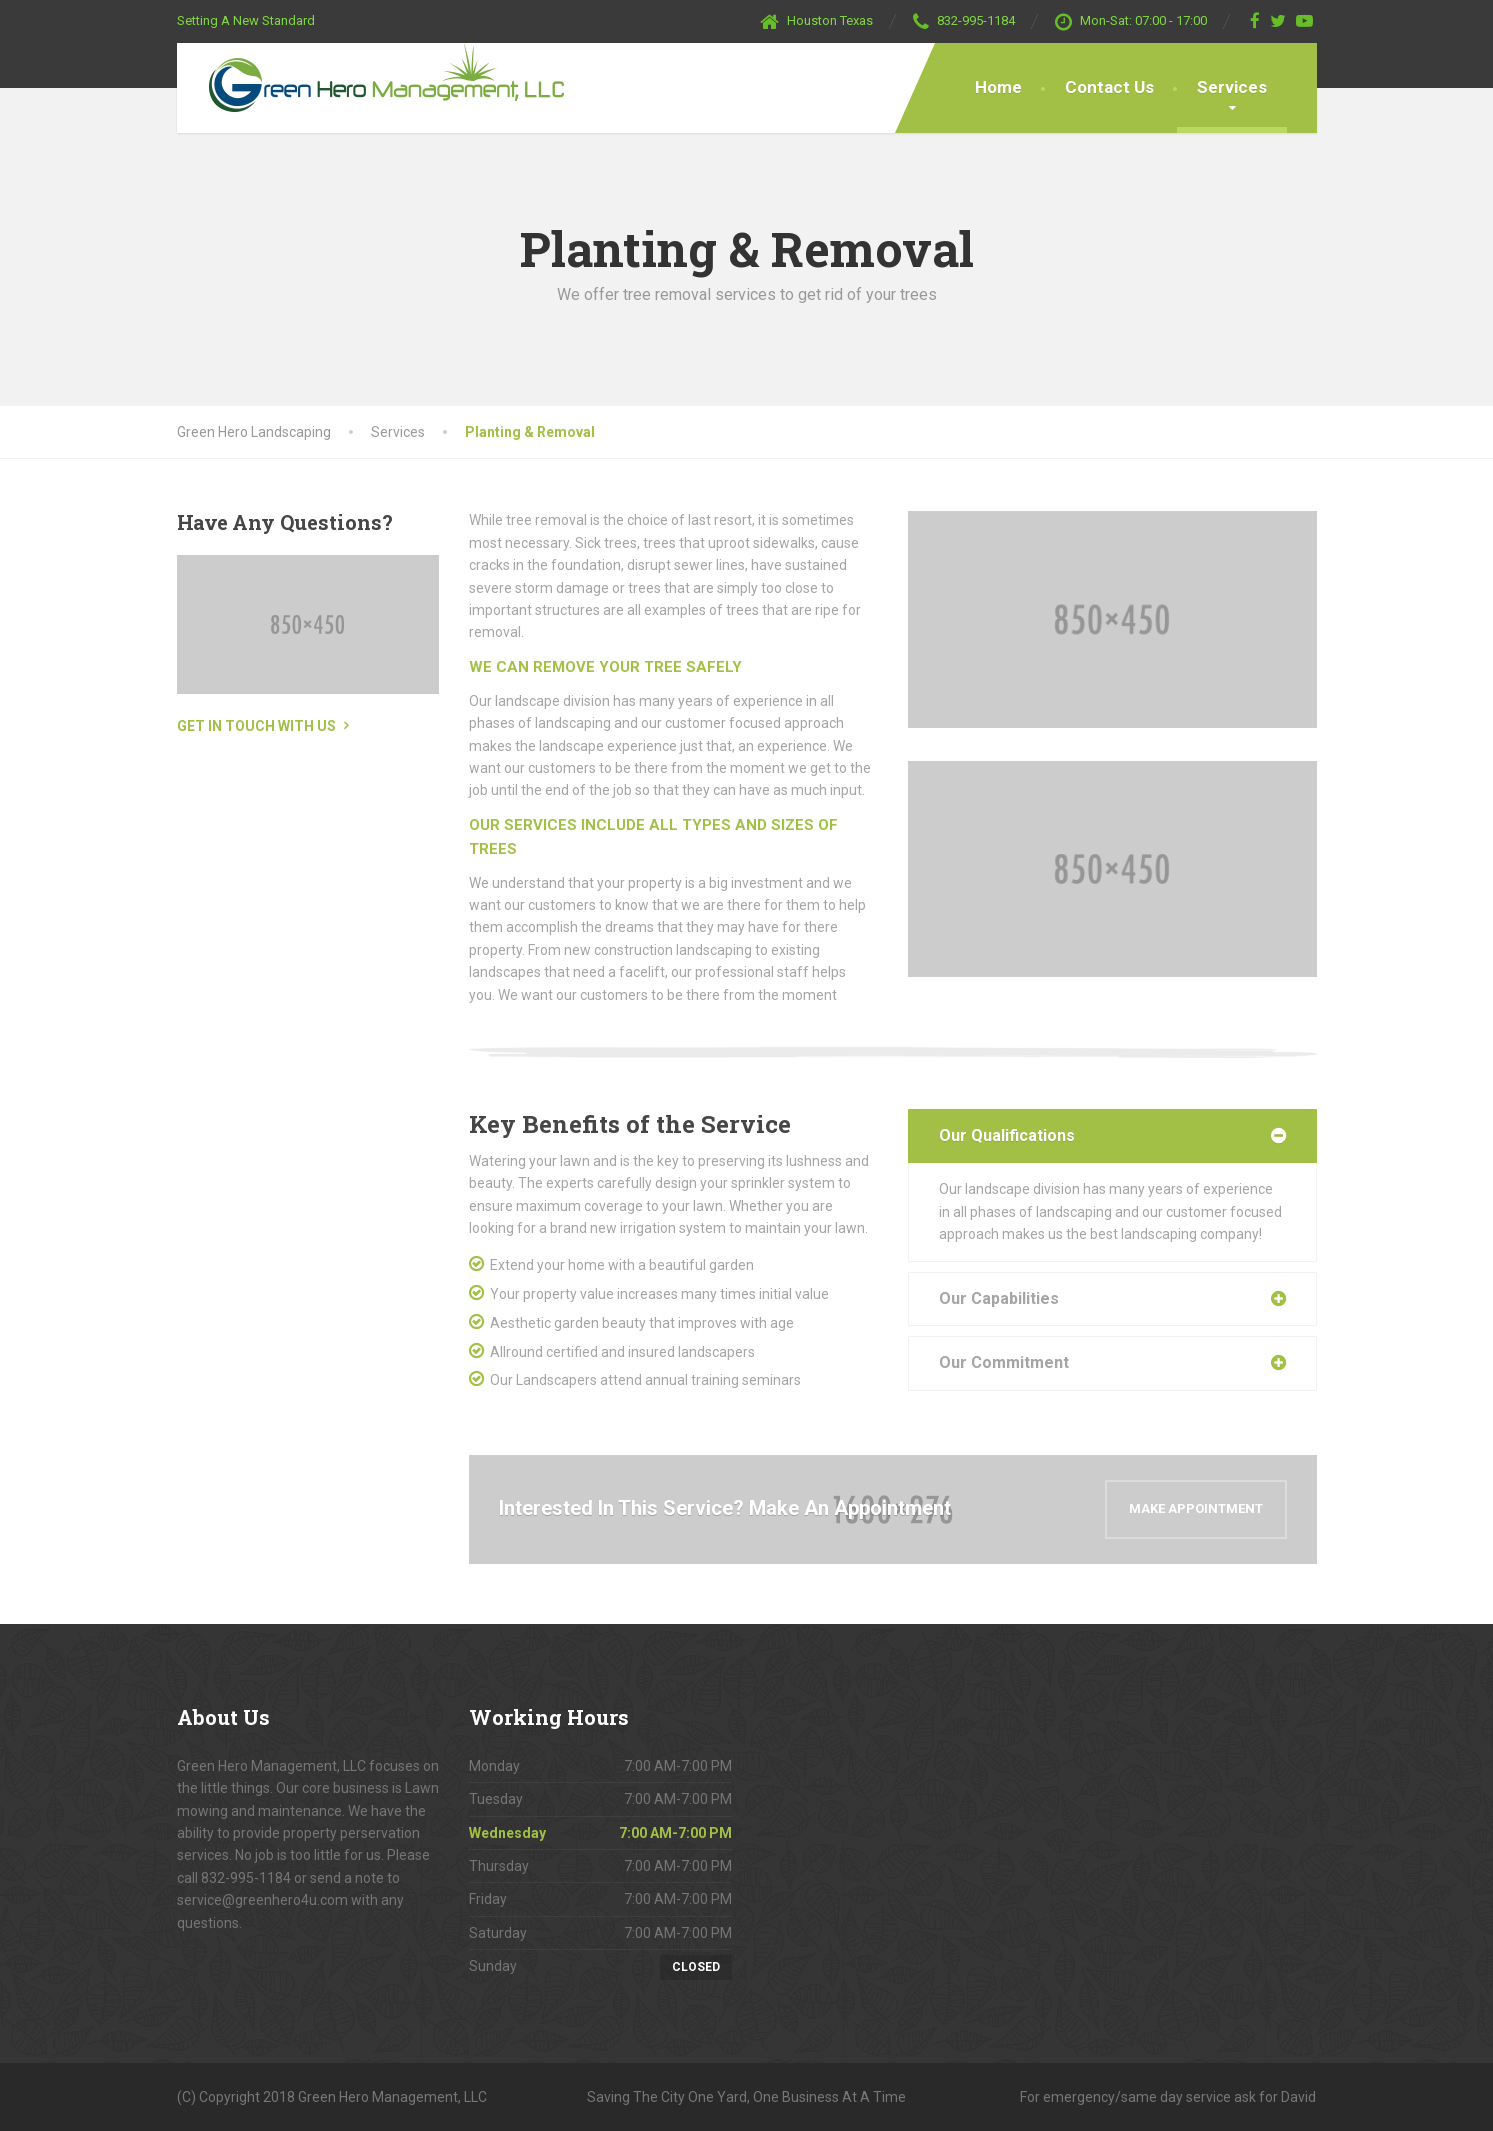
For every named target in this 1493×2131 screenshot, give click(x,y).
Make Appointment (1196, 1508)
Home (998, 87)
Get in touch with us (256, 726)
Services (1232, 87)
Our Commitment (1004, 1362)
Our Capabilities (999, 1298)
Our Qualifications (1007, 1135)
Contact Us (1109, 87)
